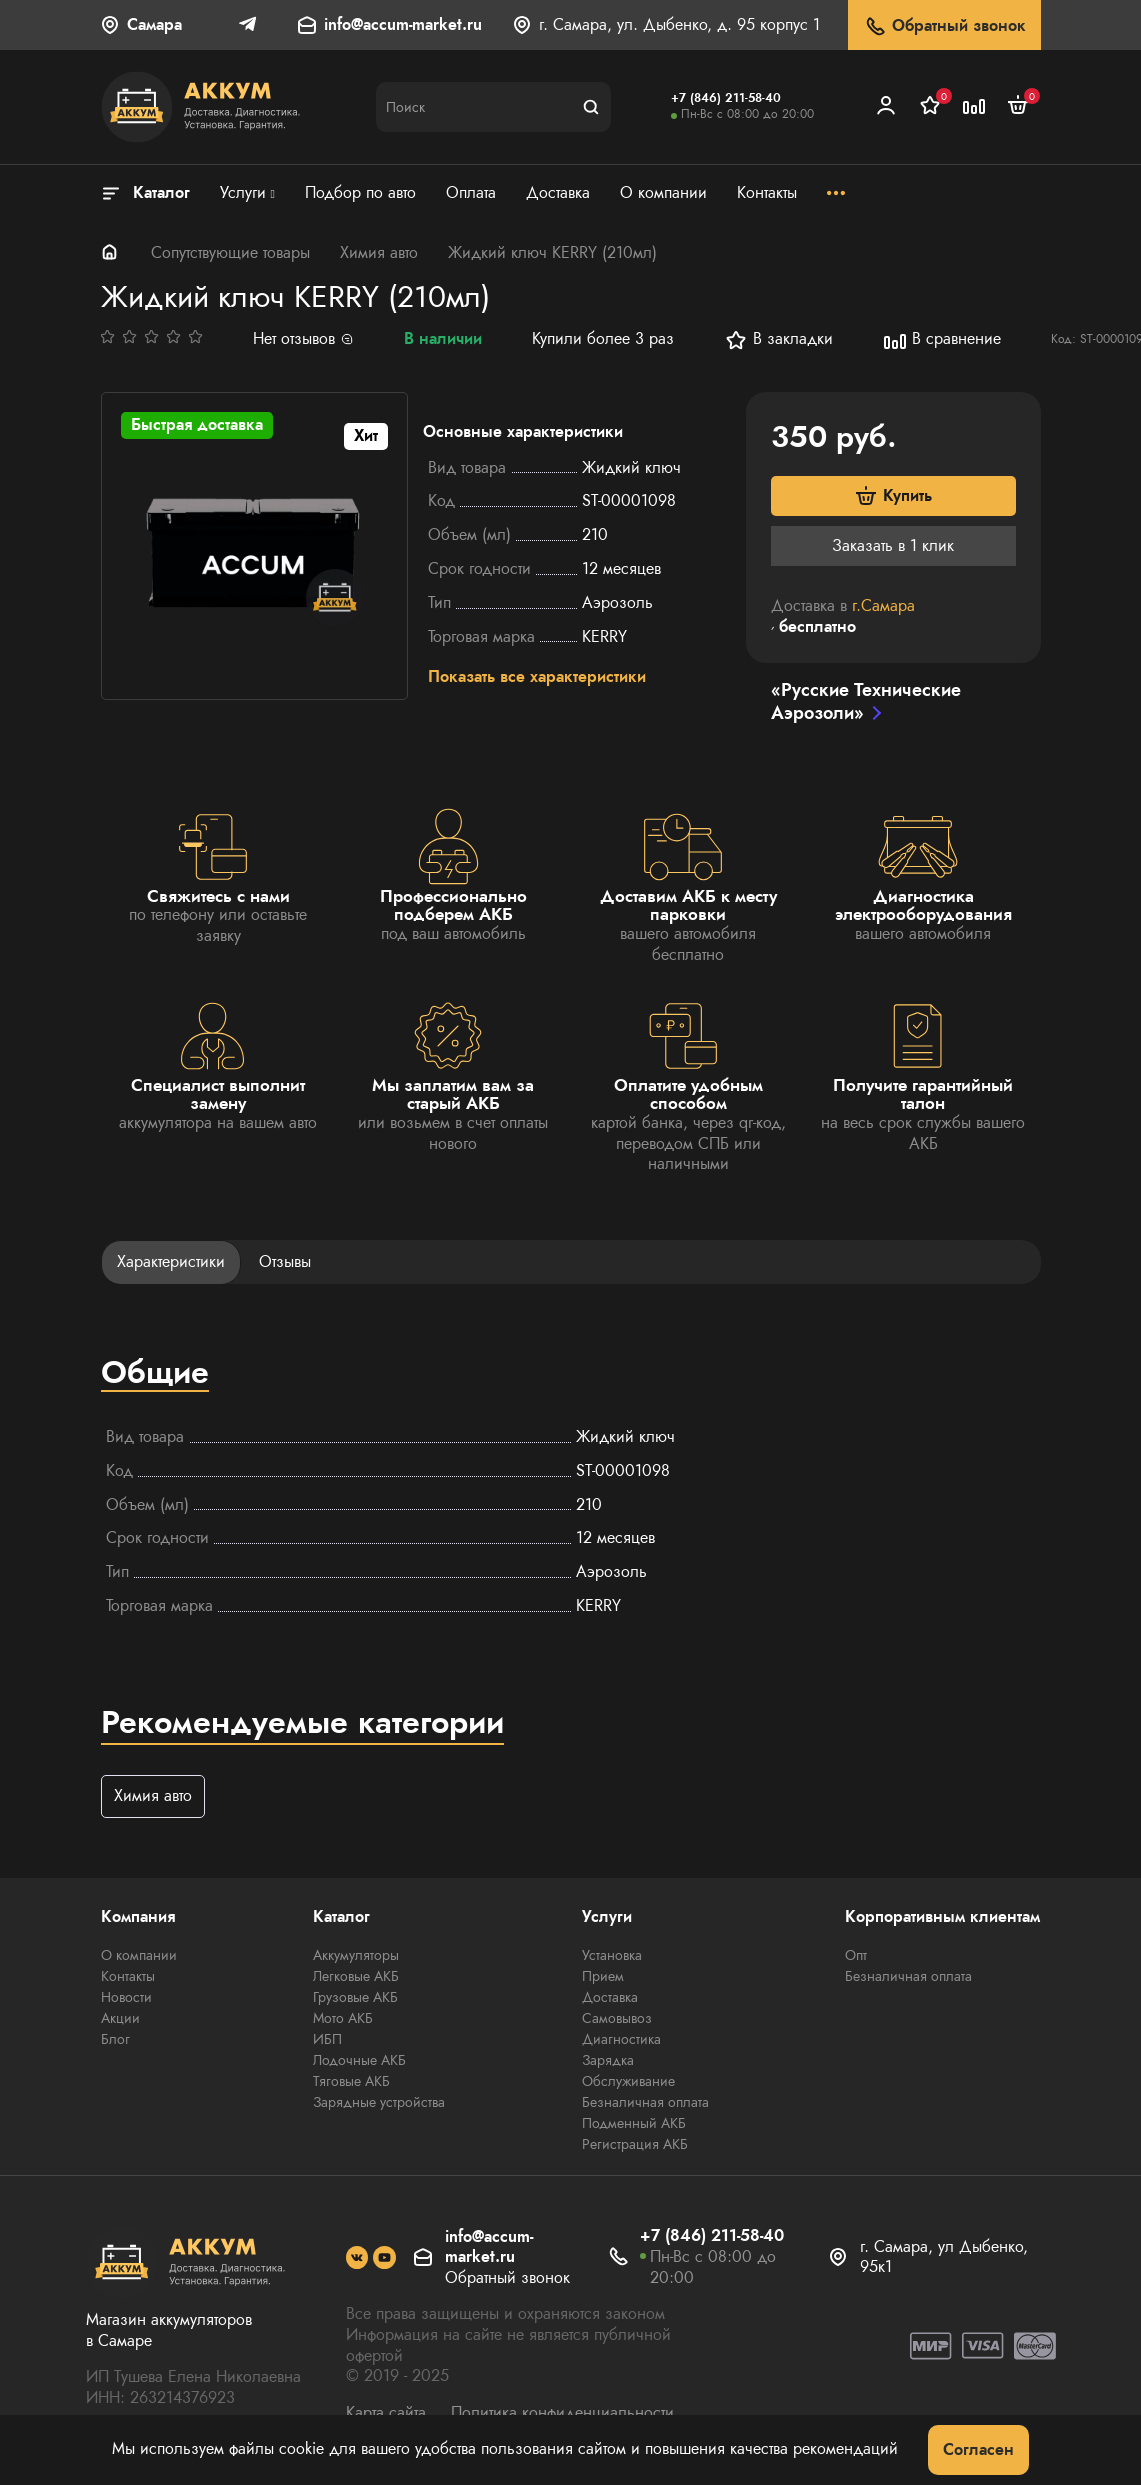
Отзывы (285, 1262)
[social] (357, 2258)
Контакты (128, 1978)
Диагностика (621, 2041)
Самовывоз (617, 2020)
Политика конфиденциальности (562, 2413)
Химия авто (379, 252)
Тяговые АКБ (351, 2083)
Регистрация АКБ (635, 2146)
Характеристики (171, 1262)
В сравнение (942, 340)
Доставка (610, 1999)
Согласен (978, 2449)
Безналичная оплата (645, 2104)
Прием (603, 1978)
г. (883, 606)
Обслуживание (628, 2083)
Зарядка (608, 2062)
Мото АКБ (343, 2020)
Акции (120, 2020)
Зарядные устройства (379, 2104)
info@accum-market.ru (403, 25)
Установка (612, 1957)
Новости (126, 1999)
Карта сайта (386, 2413)
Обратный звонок (944, 26)
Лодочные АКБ (359, 2062)
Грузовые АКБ (355, 1999)
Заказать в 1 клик (893, 545)
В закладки (778, 340)
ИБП (327, 2041)
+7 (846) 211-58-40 (726, 98)
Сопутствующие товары (230, 252)
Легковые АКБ (356, 1978)
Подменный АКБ (634, 2125)
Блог (115, 2041)
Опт (856, 1957)
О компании (139, 1957)
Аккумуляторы (356, 1957)
